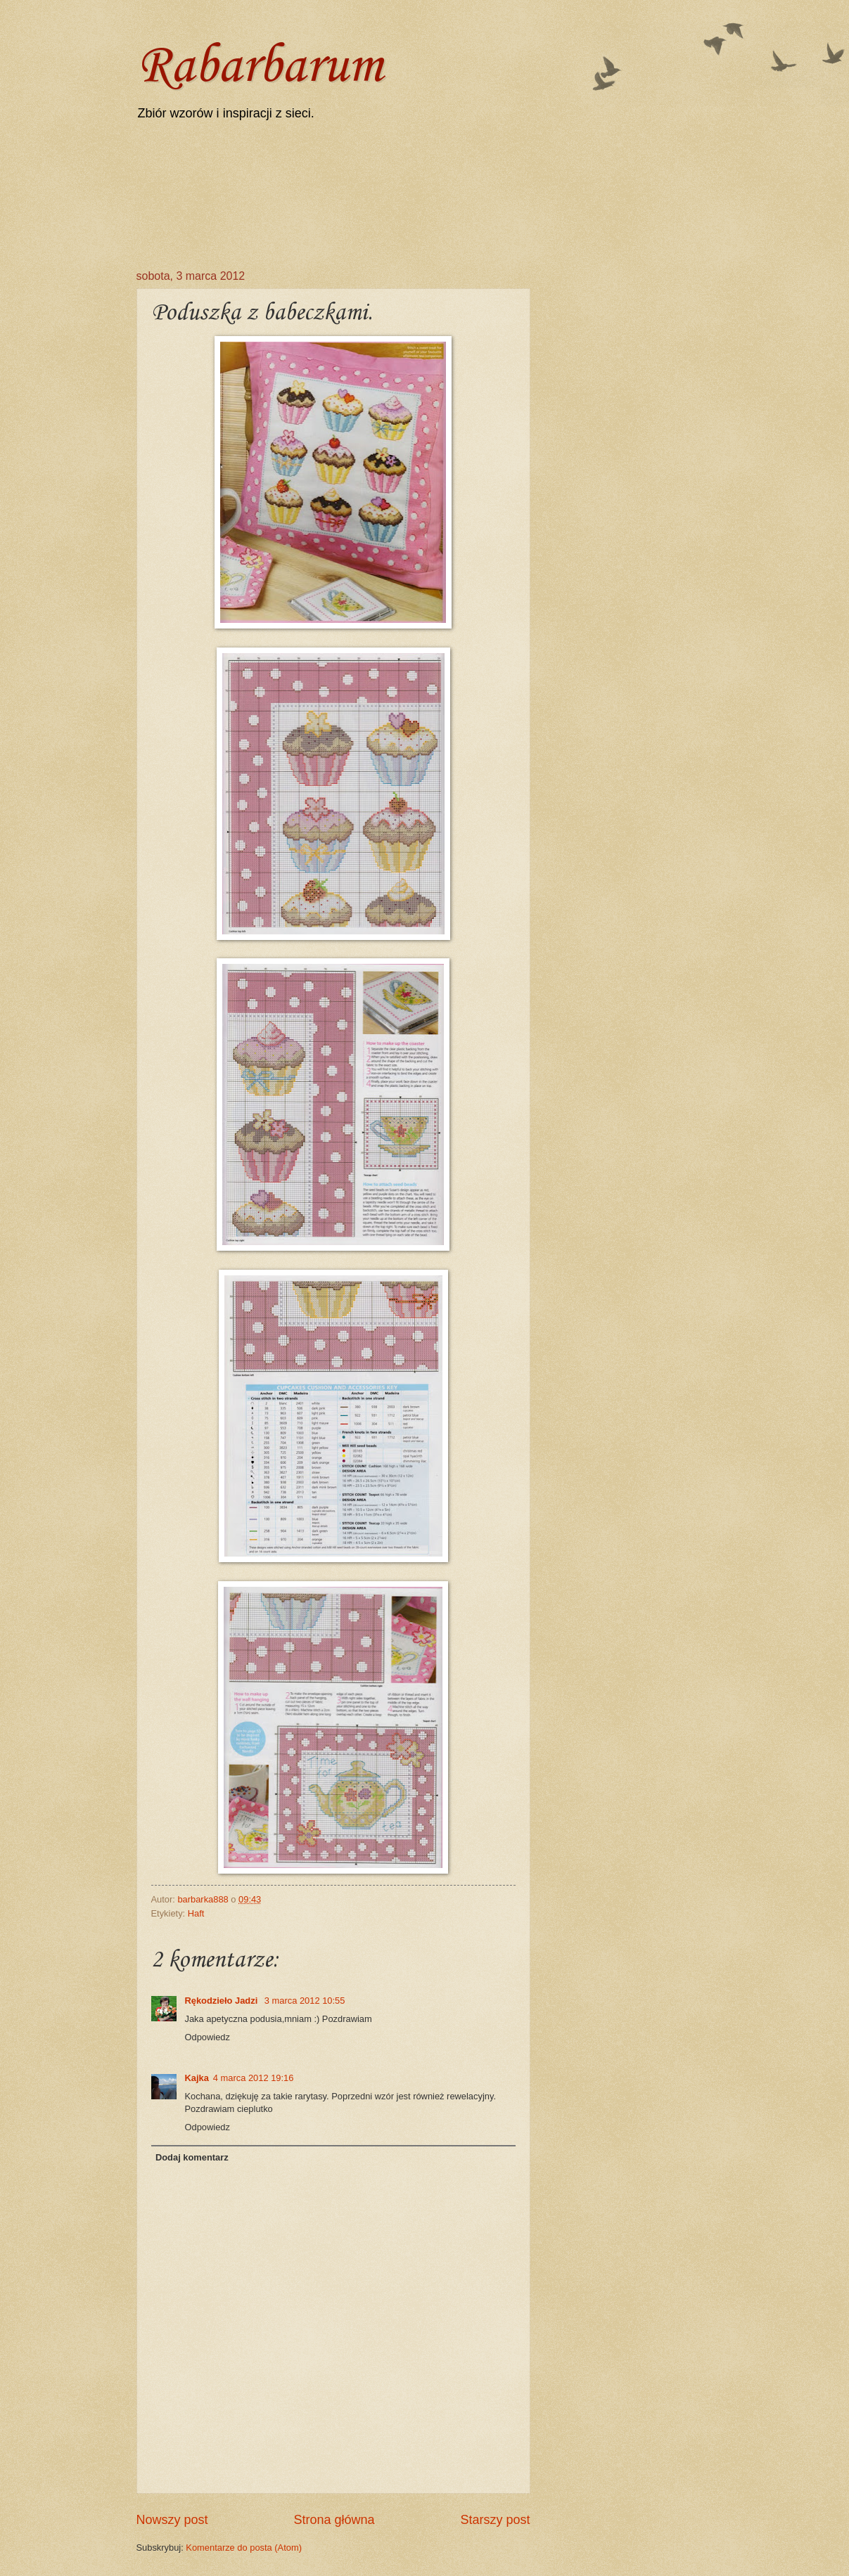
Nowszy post (172, 2520)
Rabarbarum (259, 67)
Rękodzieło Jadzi (222, 2000)
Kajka (197, 2078)
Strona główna (333, 2520)
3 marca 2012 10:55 (304, 2000)
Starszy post (495, 2520)
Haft (196, 1913)
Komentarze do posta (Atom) (244, 2547)
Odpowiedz (207, 2037)
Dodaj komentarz (192, 2157)
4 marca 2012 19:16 (253, 2078)
